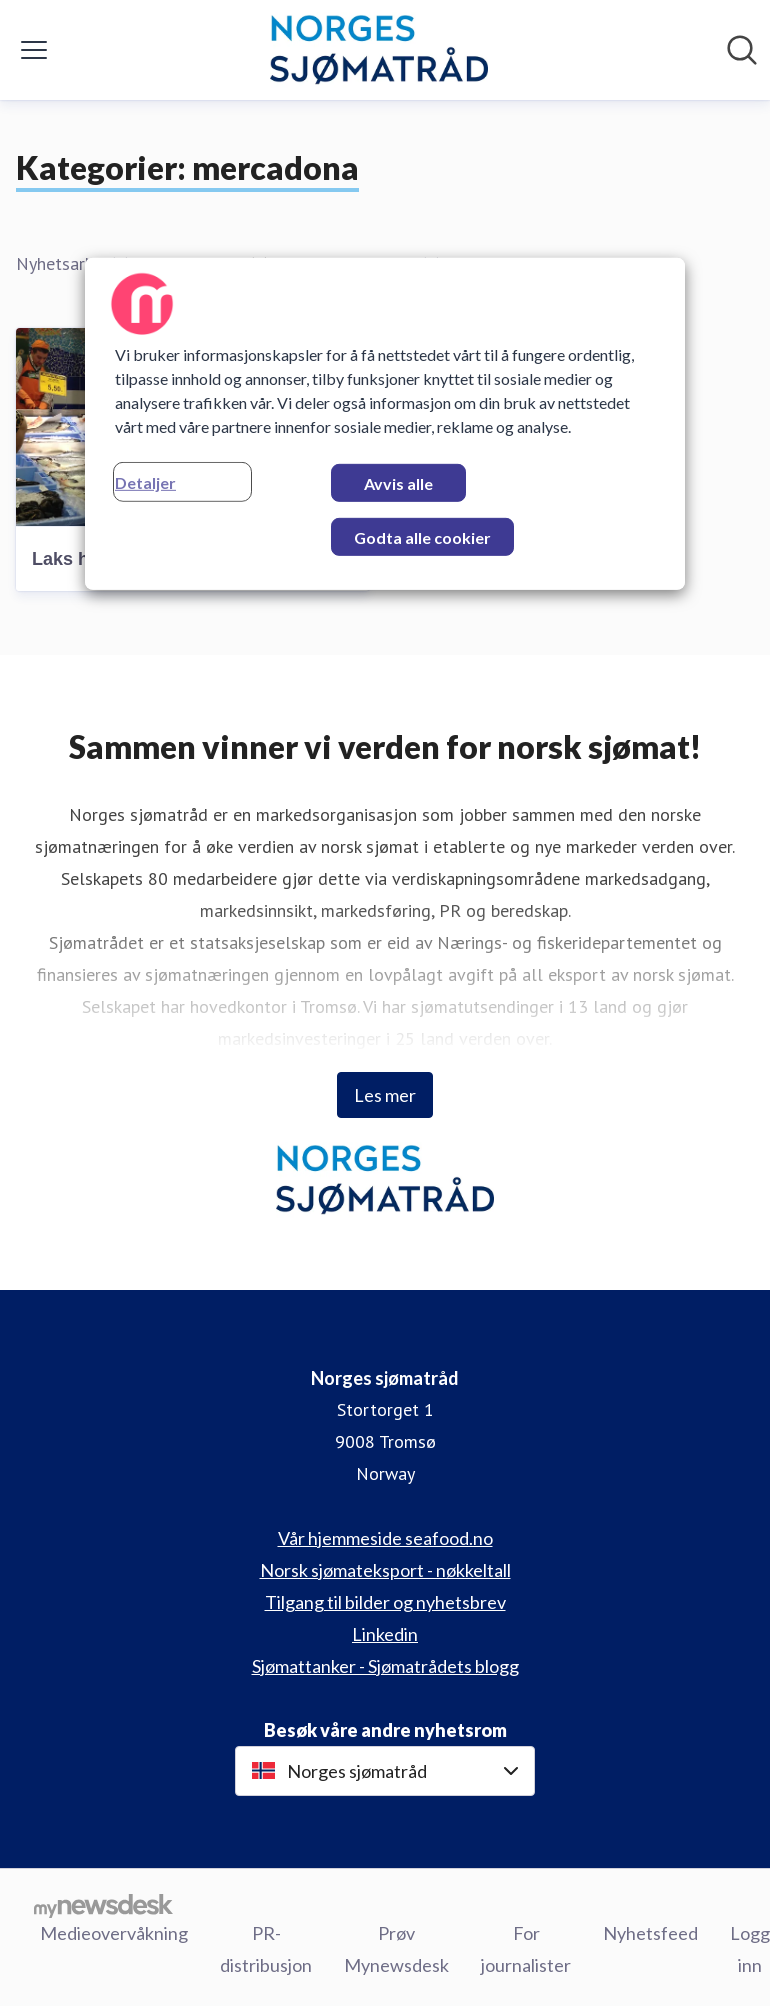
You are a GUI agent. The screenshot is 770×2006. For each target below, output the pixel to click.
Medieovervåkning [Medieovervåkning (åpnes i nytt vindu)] (114, 1933)
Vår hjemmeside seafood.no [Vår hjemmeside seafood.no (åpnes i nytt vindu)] (385, 1538)
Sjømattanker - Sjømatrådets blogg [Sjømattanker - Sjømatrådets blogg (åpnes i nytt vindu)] (385, 1666)
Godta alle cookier (422, 537)
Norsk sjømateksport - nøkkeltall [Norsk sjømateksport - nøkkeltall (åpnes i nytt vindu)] (385, 1570)
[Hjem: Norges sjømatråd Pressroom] (378, 50)
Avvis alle (398, 483)
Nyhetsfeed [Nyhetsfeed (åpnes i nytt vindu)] (650, 1933)
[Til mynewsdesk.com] (103, 1906)
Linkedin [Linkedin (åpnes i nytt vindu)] (385, 1634)
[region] (385, 424)
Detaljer (145, 482)
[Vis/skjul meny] (34, 50)
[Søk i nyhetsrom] (742, 50)
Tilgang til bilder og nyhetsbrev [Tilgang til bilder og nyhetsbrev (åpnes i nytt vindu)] (385, 1602)
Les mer (385, 1095)
